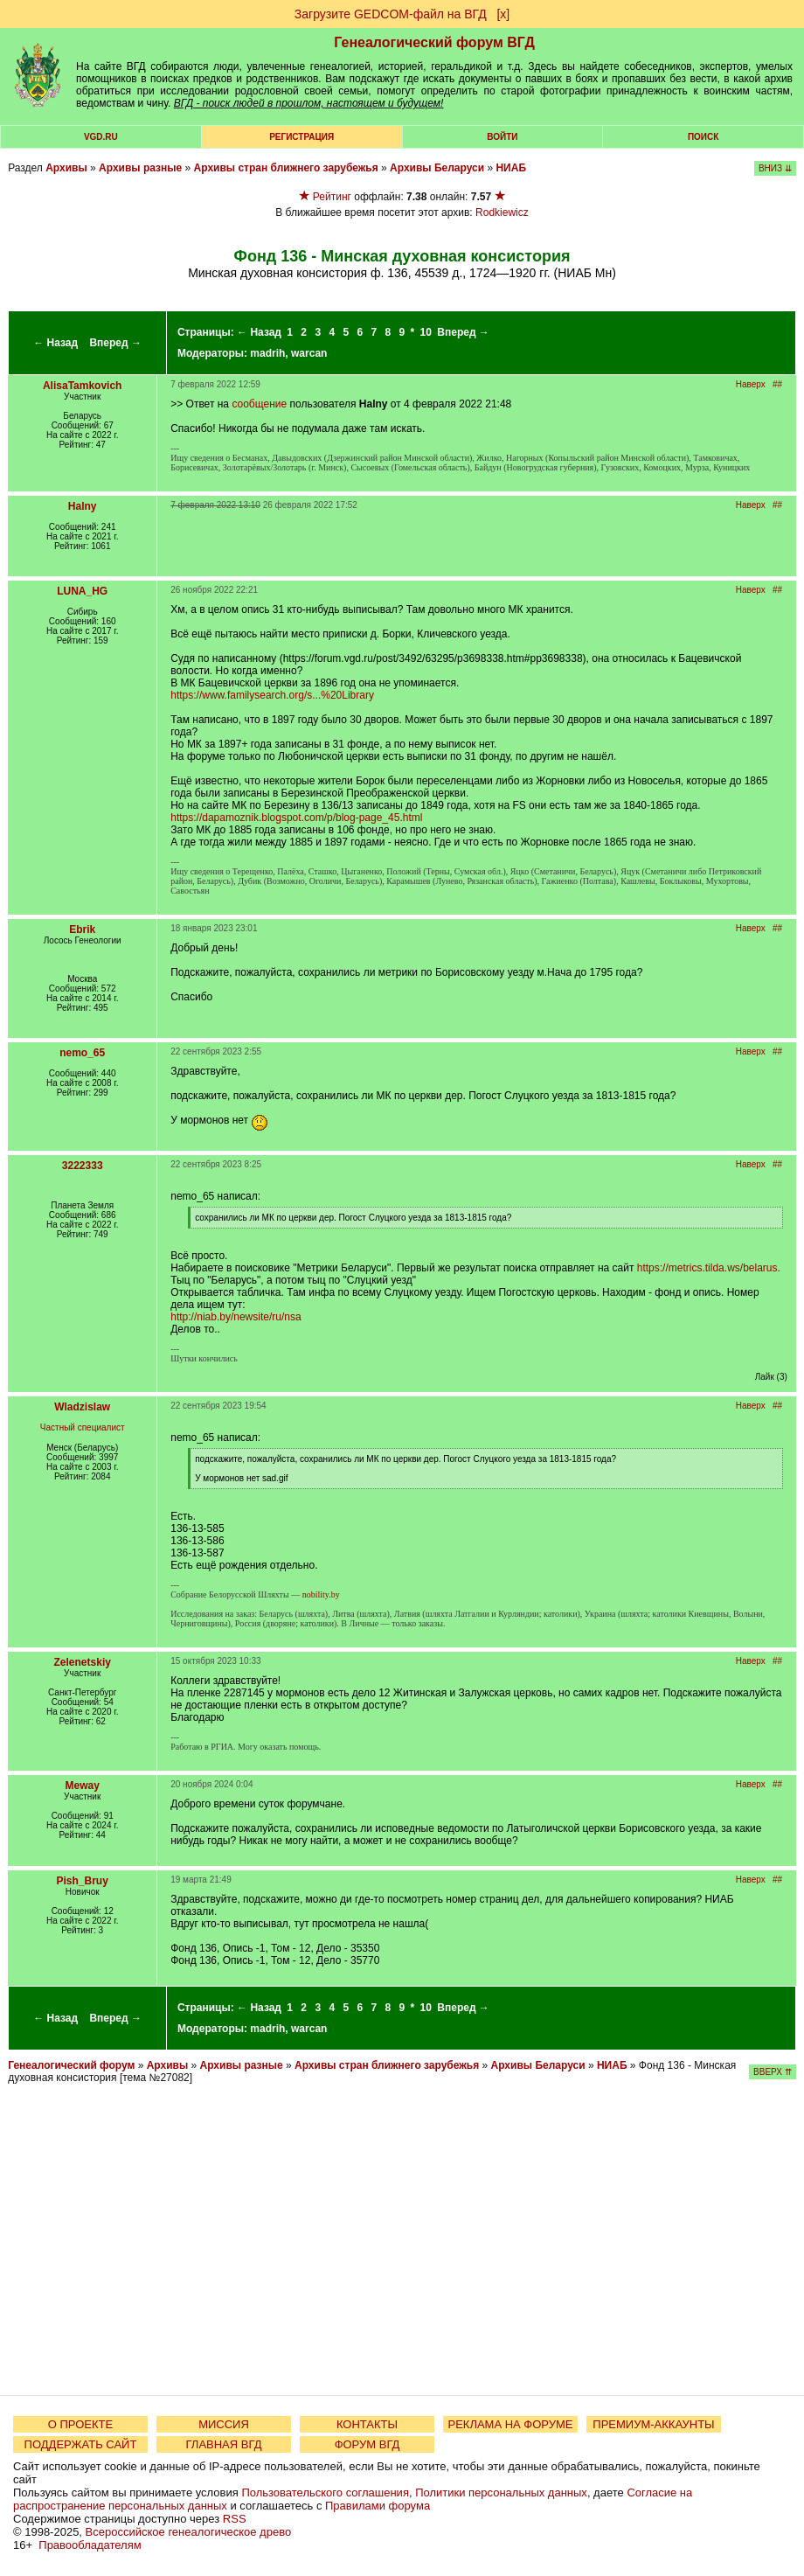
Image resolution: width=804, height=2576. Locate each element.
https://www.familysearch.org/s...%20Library (272, 695)
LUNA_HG (82, 591)
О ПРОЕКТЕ (80, 2424)
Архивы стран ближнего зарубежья (286, 168)
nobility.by (321, 1594)
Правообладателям (89, 2545)
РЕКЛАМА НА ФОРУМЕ (509, 2424)
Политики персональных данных (501, 2492)
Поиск (703, 137)
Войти (502, 137)
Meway (83, 1785)
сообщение (259, 404)
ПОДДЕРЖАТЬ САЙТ (80, 2444)
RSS (234, 2518)
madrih (267, 353)
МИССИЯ (223, 2424)
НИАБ (511, 168)
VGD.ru (101, 137)
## (777, 384)
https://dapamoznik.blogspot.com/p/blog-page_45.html (296, 817)
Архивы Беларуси (437, 168)
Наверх (751, 384)
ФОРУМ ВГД (367, 2444)
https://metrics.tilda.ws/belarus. (708, 1268)
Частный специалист (82, 1427)
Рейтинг (332, 197)
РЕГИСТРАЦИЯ (301, 137)
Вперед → (115, 343)
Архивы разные (140, 168)
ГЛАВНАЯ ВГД (224, 2444)
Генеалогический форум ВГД (434, 42)
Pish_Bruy (82, 1881)
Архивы (66, 168)
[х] (502, 14)
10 (426, 332)
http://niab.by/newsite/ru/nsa (235, 1317)
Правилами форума (377, 2505)
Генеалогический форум (71, 2065)
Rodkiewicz (502, 212)
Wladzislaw (82, 1407)
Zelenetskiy (82, 1662)
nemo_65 (82, 1053)
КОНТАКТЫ (367, 2424)
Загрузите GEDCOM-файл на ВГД (391, 14)
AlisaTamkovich (82, 385)
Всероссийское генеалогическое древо (189, 2531)
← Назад (55, 343)
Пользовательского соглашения (325, 2492)
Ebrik (82, 929)
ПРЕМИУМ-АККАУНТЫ (653, 2424)
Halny (82, 506)
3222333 (82, 1165)
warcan (309, 353)
